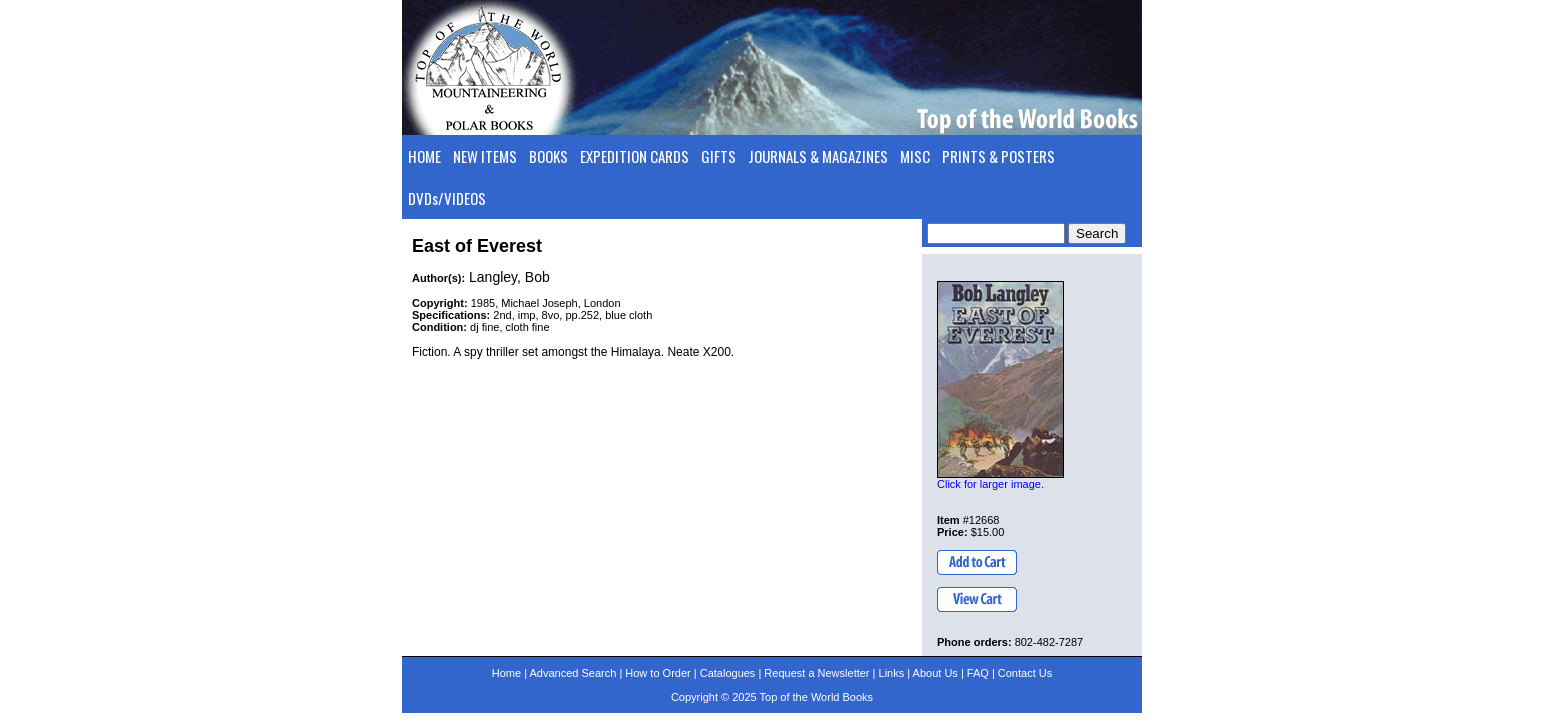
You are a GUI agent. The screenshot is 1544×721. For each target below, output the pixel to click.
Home (506, 673)
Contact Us (1025, 673)
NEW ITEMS (485, 156)
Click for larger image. (990, 484)
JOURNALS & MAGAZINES (818, 156)
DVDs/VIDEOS (447, 198)
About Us (935, 673)
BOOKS (548, 156)
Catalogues (728, 673)
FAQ (978, 673)
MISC (915, 156)
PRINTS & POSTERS (998, 156)
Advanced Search (572, 673)
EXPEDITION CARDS (634, 156)
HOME (424, 156)
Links (892, 673)
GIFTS (718, 156)
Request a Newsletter (816, 673)
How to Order (657, 673)
